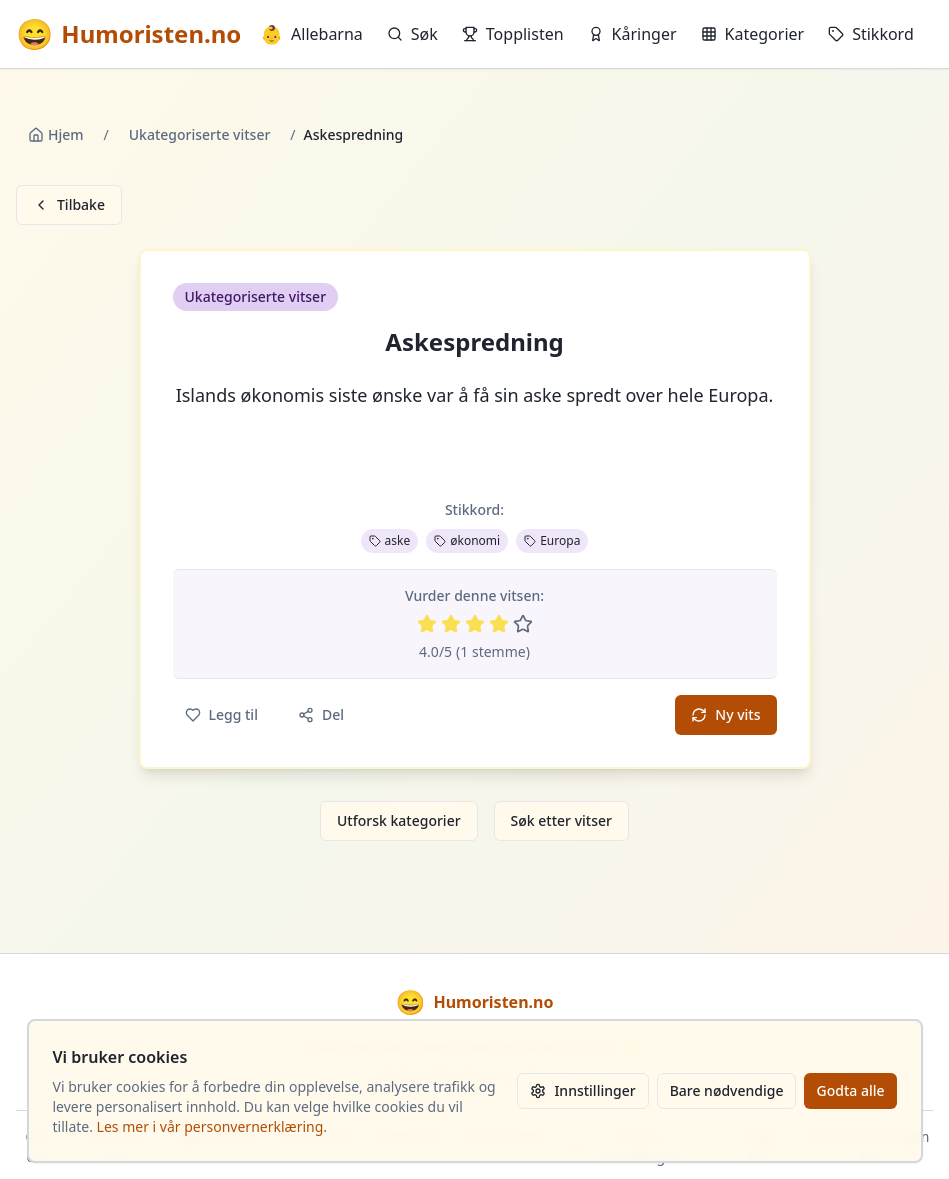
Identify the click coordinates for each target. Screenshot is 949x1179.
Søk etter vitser (561, 820)
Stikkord (871, 34)
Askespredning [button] (474, 342)
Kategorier (753, 34)
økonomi (467, 540)
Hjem (56, 134)
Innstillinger (582, 1090)
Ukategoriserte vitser (200, 134)
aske (390, 540)
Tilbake (69, 204)
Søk (412, 34)
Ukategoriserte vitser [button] (256, 296)
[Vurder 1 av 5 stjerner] (427, 624)
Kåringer (632, 34)
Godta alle (850, 1090)
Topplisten (513, 34)
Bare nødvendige (727, 1090)
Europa (552, 540)
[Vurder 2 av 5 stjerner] (451, 624)
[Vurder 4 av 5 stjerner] (499, 624)
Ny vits (725, 714)
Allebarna (312, 34)
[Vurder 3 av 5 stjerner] (475, 624)
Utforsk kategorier (399, 820)
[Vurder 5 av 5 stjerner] (523, 624)
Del (321, 714)
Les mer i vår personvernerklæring (210, 1126)
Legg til (221, 714)
